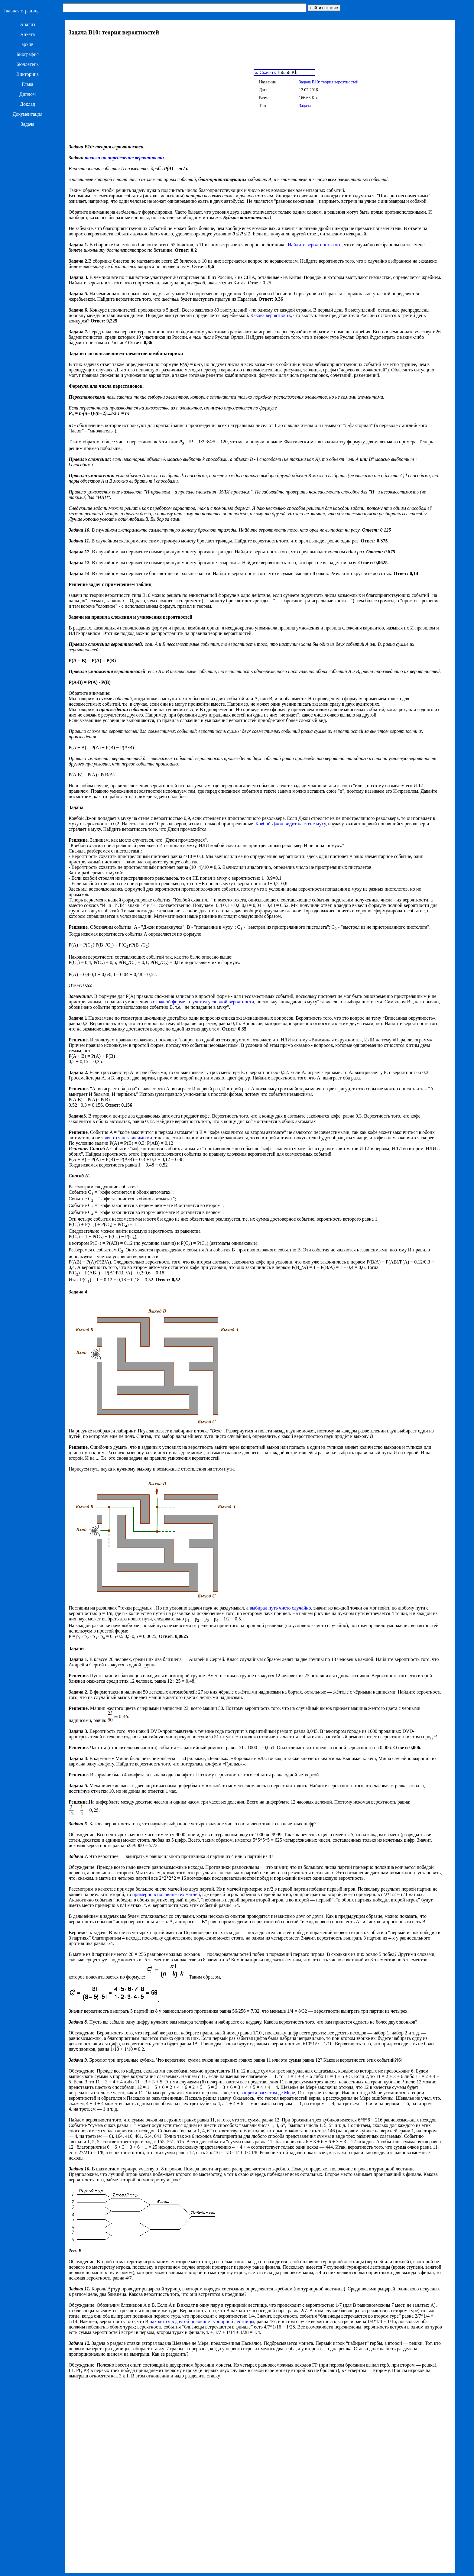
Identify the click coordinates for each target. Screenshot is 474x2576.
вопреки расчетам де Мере (267, 2092)
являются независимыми (126, 1137)
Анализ (27, 24)
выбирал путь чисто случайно (280, 1607)
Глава (27, 84)
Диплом (27, 94)
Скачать (265, 72)
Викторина (27, 74)
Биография (27, 54)
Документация (28, 114)
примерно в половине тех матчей (166, 1894)
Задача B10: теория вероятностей (329, 82)
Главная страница (21, 10)
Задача (27, 124)
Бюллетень (27, 64)
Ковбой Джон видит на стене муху (290, 823)
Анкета (27, 34)
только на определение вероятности (124, 157)
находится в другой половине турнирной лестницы (202, 2321)
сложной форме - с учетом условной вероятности (203, 1001)
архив (27, 44)
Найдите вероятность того (315, 244)
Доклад (27, 104)
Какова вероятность (270, 315)
